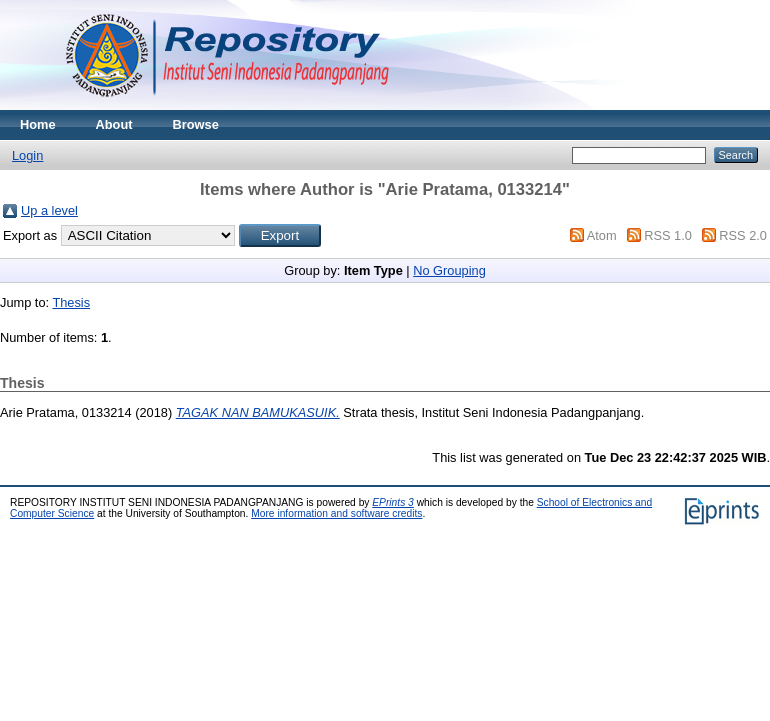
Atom (602, 235)
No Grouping (449, 270)
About (114, 124)
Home (38, 124)
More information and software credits (336, 513)
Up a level (49, 210)
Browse (196, 124)
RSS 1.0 (668, 235)
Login (27, 155)
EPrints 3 (393, 502)
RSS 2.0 (743, 235)
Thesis (71, 302)
